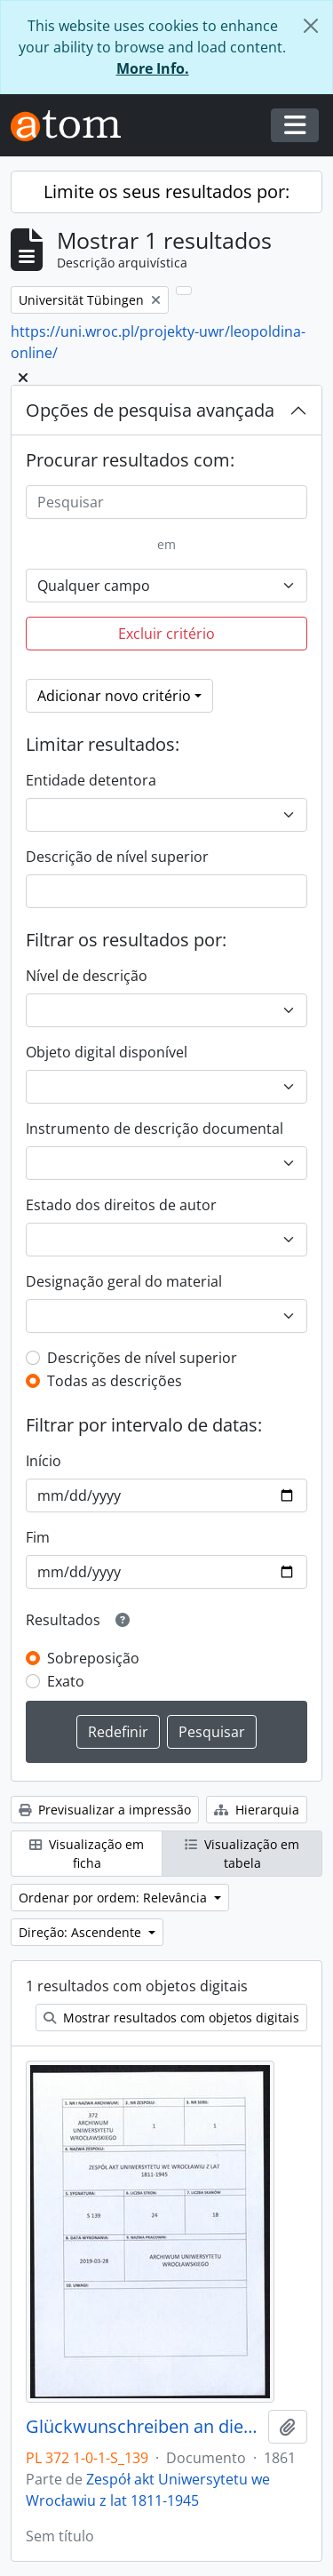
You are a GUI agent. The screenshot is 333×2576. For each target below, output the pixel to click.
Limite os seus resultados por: (166, 191)
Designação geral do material (124, 1281)
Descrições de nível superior (142, 1358)
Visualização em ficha (86, 1853)
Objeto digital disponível (106, 1052)
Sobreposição (93, 1658)
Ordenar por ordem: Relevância (114, 1897)
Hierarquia (256, 1809)
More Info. (152, 68)
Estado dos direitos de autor (121, 1205)
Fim (38, 1537)
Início (43, 1461)
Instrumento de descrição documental (154, 1128)
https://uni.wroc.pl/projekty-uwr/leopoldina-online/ (158, 342)
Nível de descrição (86, 975)
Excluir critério (166, 633)
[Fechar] (310, 26)
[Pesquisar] (166, 502)
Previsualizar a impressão (105, 1809)
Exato (65, 1681)
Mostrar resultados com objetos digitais (171, 2017)
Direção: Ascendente (82, 1932)
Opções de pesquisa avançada (150, 410)
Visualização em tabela (242, 1853)
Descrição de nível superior (117, 856)
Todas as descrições (114, 1381)
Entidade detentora (91, 780)
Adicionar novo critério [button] (114, 696)
